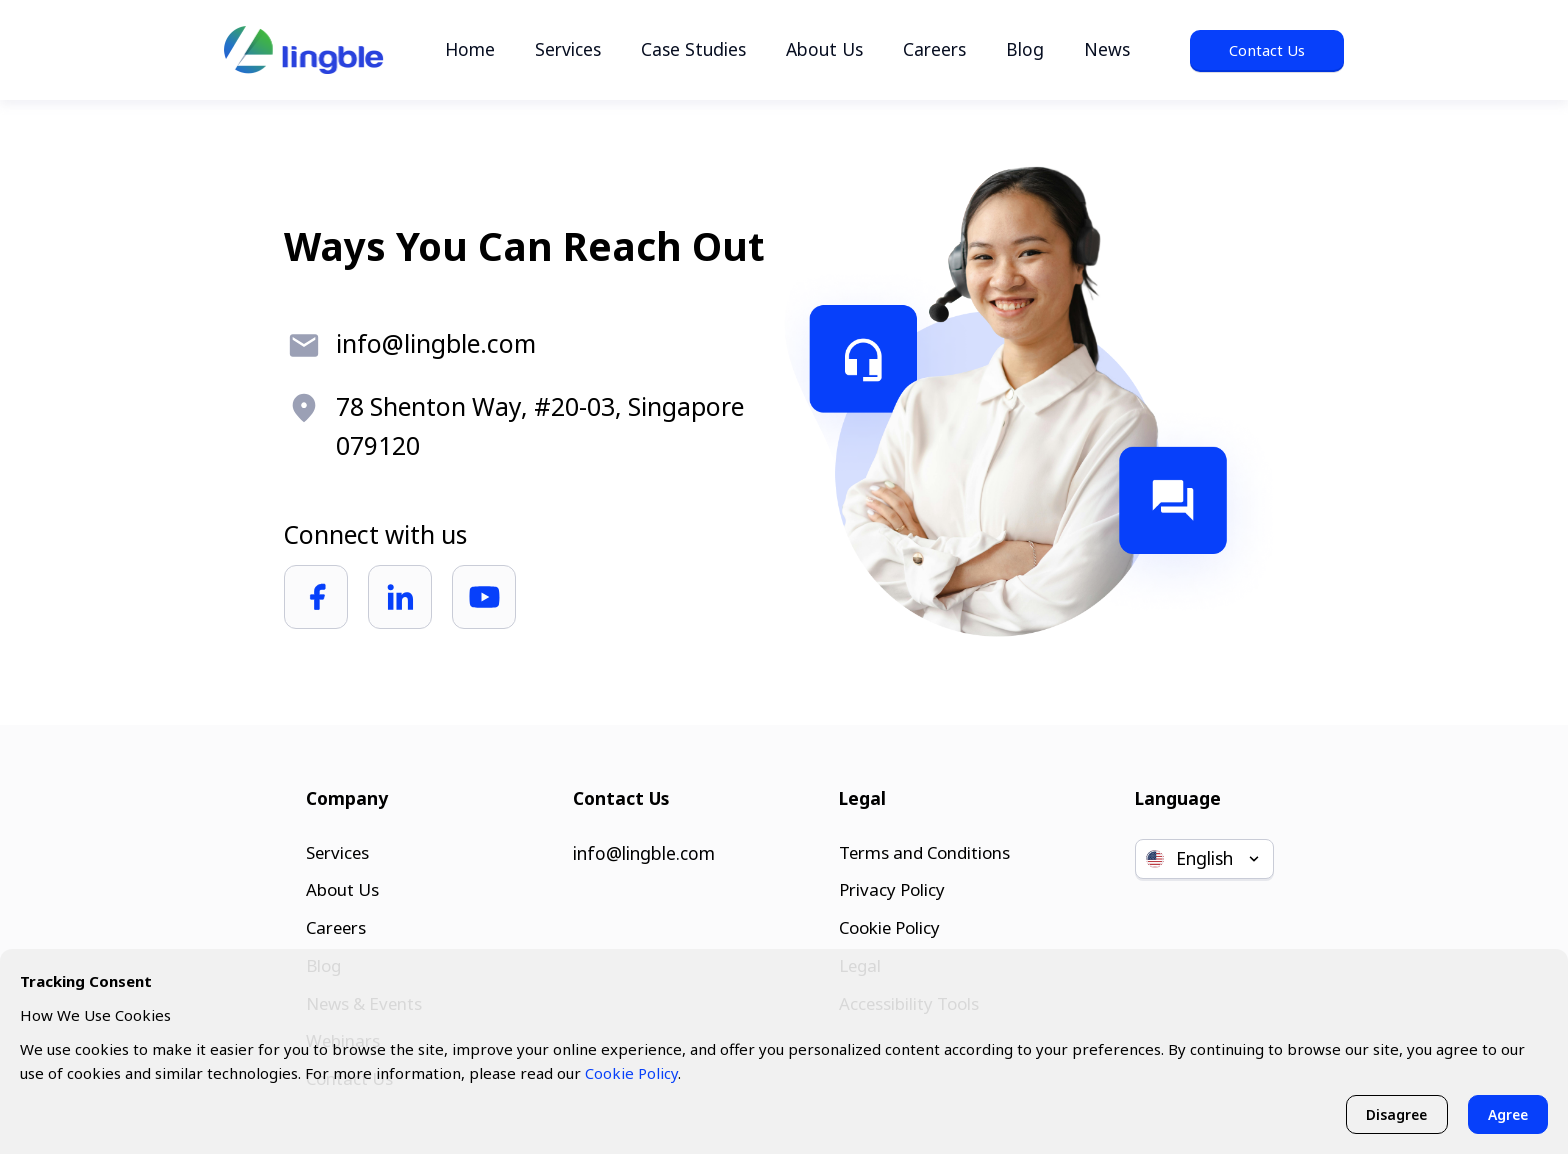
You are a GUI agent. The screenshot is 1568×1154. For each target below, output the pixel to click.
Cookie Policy (888, 924)
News (1107, 49)
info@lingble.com (644, 846)
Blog (1025, 49)
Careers (934, 49)
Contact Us (1267, 50)
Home (470, 49)
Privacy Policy (889, 885)
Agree (1506, 1113)
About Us (824, 49)
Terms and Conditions (924, 846)
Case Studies (693, 49)
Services (568, 49)
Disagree (1391, 1113)
